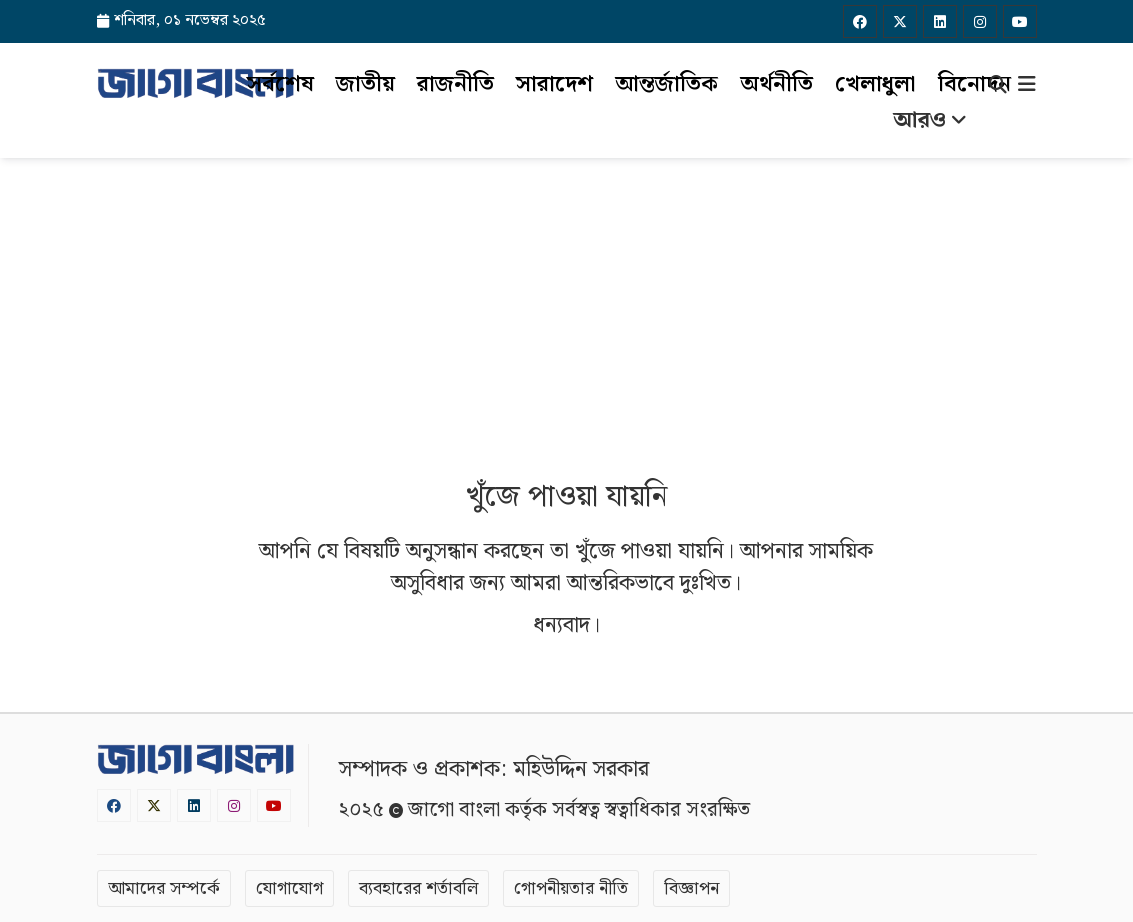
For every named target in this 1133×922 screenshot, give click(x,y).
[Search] (998, 87)
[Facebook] (860, 21)
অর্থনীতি (776, 84)
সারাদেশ (554, 84)
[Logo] (196, 83)
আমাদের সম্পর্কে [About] (164, 888)
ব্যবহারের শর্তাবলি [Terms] (418, 888)
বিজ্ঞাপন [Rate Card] (691, 888)
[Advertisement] (566, 308)
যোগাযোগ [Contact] (289, 888)
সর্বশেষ (280, 84)
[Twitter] (900, 21)
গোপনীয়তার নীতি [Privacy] (571, 888)
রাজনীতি (455, 84)
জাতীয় (365, 84)
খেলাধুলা (875, 84)
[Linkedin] (940, 21)
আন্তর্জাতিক (666, 84)
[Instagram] (980, 21)
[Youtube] (1020, 21)
